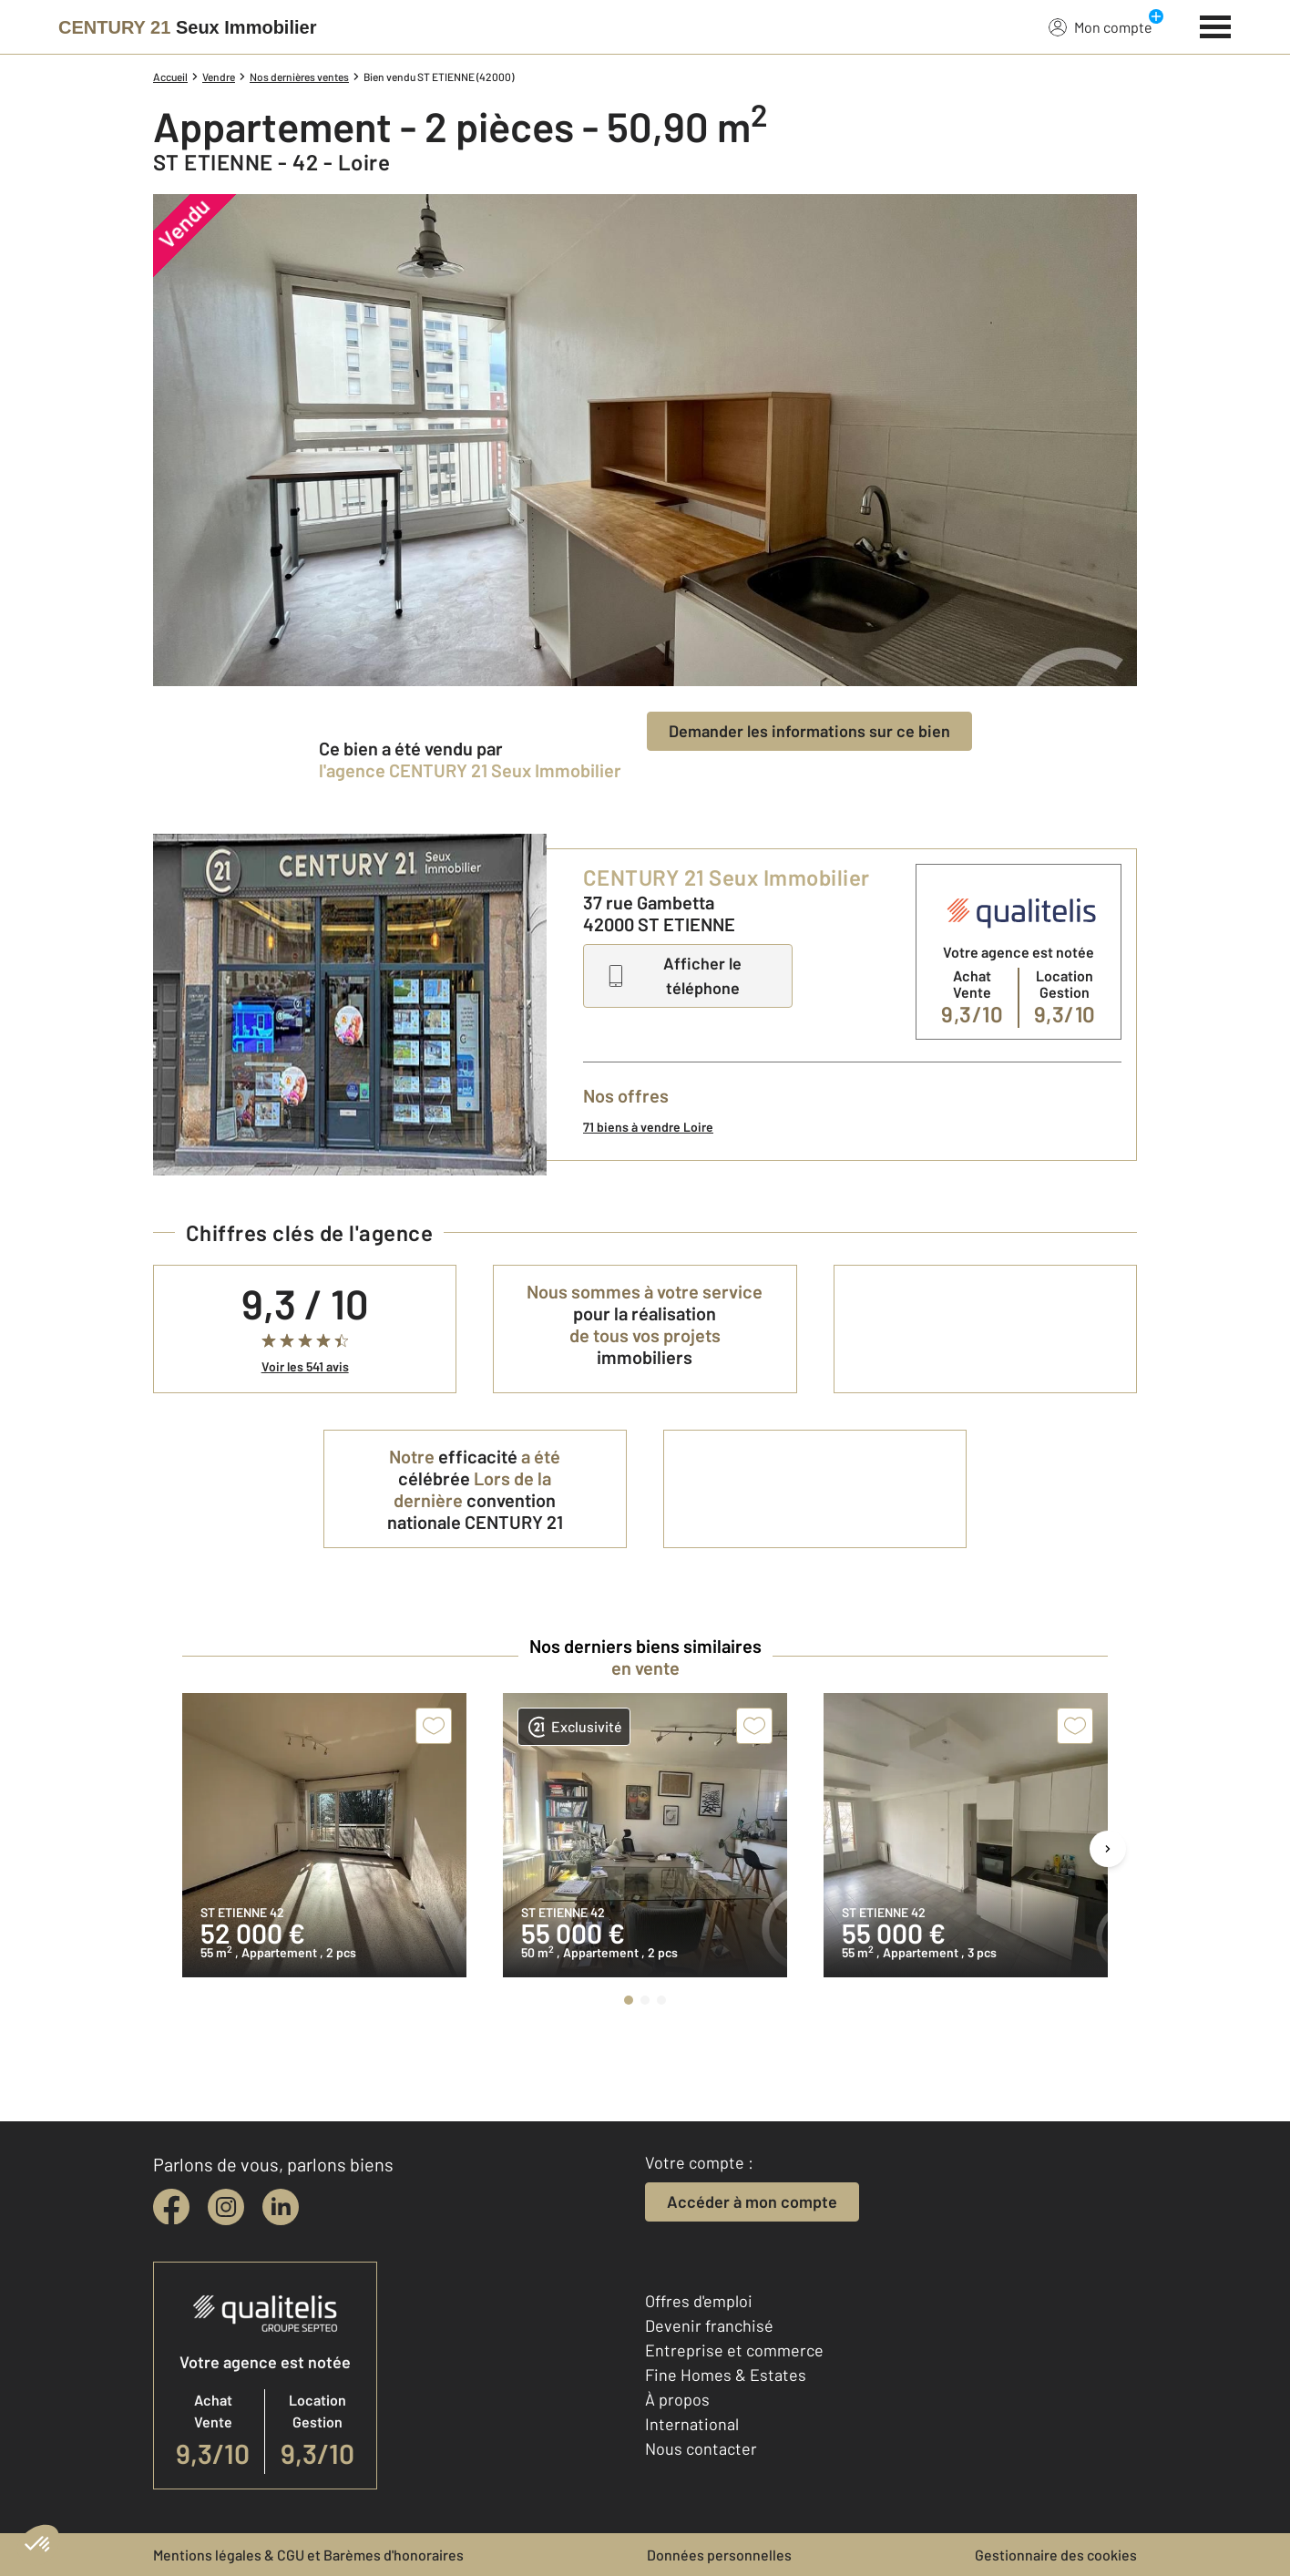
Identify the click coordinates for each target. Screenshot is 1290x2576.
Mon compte (1100, 26)
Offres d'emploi (698, 2301)
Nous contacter (701, 2448)
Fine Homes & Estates (725, 2375)
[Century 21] (187, 27)
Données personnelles (719, 2554)
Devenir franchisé (709, 2325)
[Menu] (1216, 24)
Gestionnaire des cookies (1056, 2554)
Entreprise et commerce (734, 2350)
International (692, 2424)
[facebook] (171, 2207)
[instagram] (226, 2207)
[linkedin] (280, 2207)
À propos (677, 2399)
